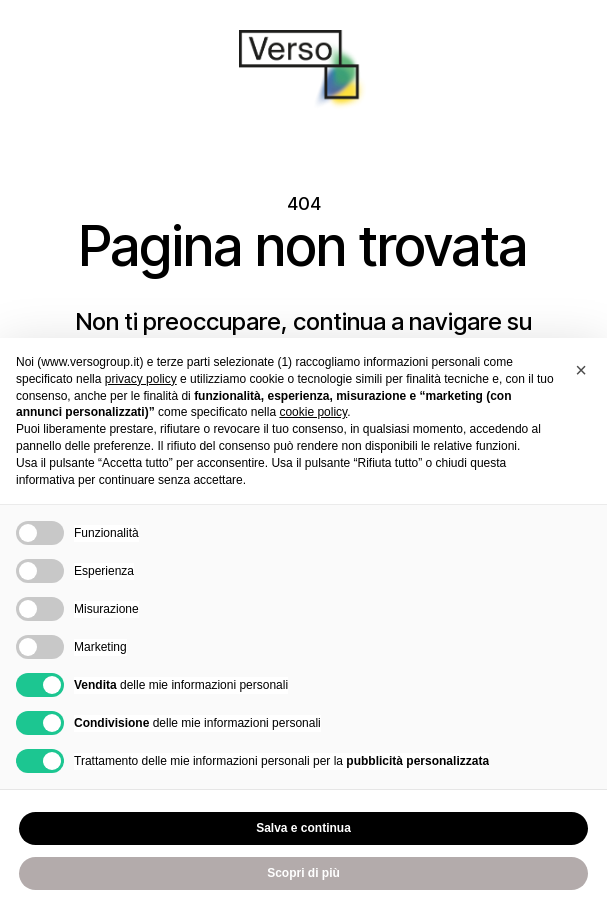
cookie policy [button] (313, 412)
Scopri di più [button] (303, 873)
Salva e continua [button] (303, 828)
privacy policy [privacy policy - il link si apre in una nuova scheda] (141, 379)
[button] (581, 370)
